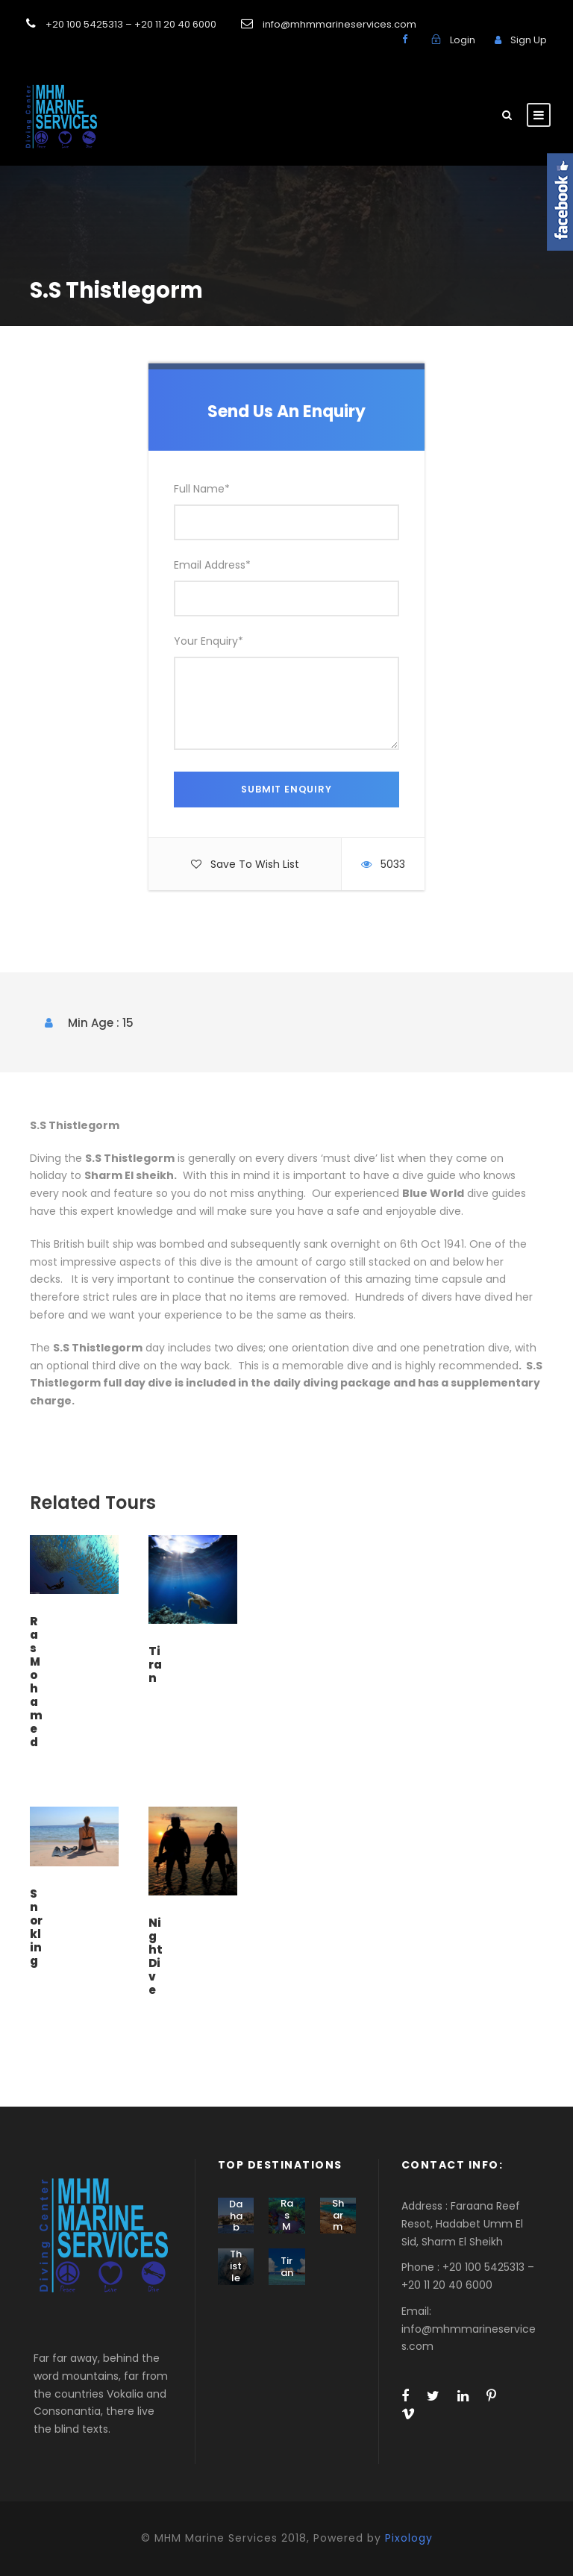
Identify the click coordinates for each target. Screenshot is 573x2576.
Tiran (155, 1664)
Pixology (409, 2537)
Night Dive (155, 1956)
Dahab (235, 2215)
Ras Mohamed (36, 1681)
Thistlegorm (235, 2277)
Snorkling (36, 1927)
